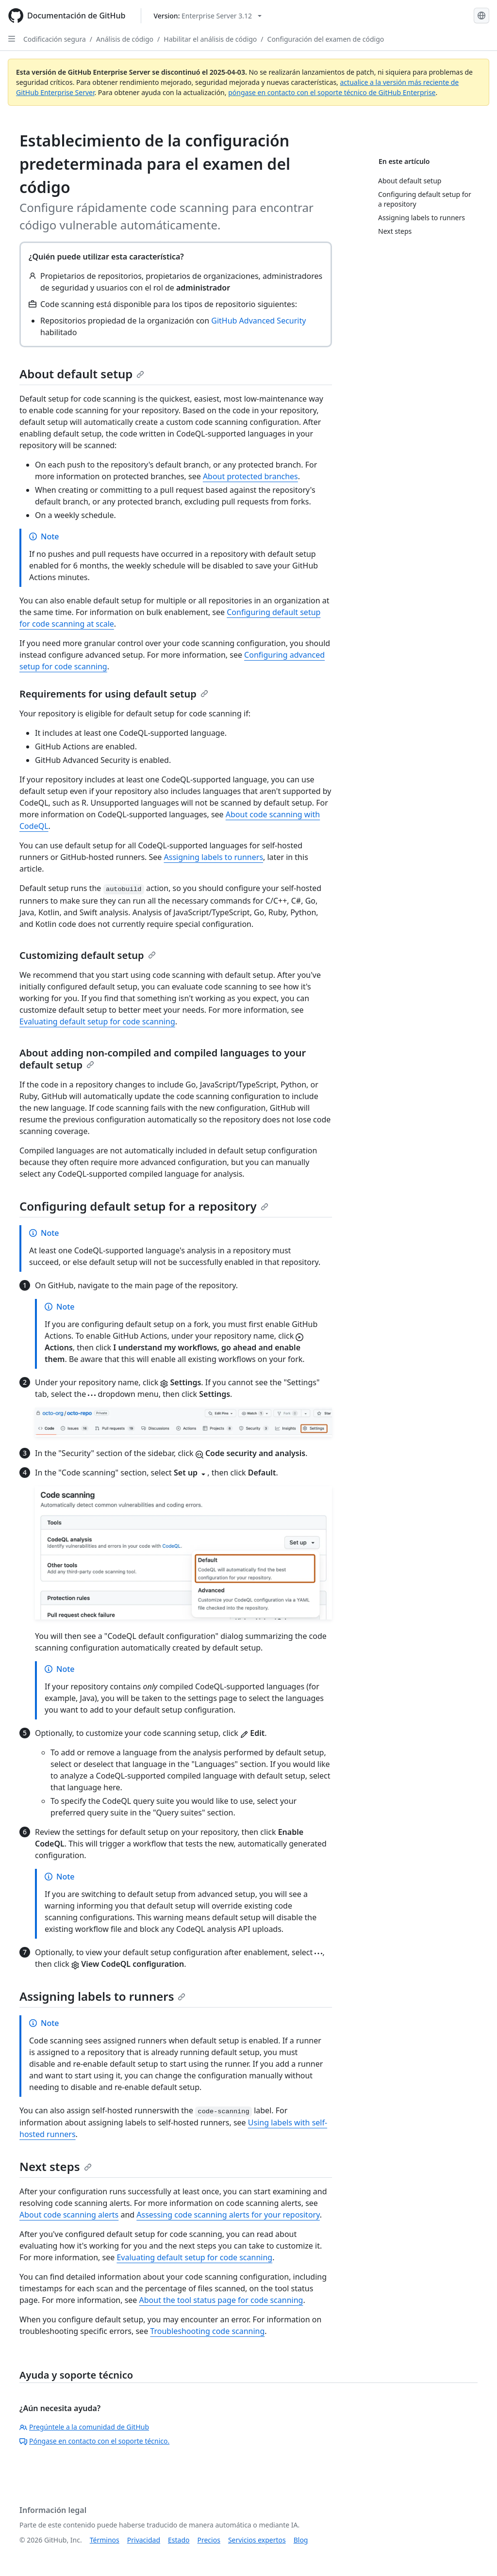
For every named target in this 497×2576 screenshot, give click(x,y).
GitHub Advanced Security (258, 320)
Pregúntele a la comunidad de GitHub (84, 2426)
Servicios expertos (257, 2539)
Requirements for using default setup (113, 693)
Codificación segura (54, 39)
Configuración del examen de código (325, 39)
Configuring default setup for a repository (143, 1206)
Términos (104, 2539)
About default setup (81, 374)
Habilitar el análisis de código (210, 39)
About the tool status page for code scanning (221, 2300)
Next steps (55, 2166)
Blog (301, 2539)
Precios (209, 2539)
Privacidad (143, 2539)
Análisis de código (124, 39)
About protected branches (250, 476)
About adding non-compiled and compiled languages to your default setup (162, 1058)
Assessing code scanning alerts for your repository (227, 2214)
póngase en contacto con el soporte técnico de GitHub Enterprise (331, 92)
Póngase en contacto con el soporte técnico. (94, 2441)
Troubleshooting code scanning (207, 2331)
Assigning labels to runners (214, 857)
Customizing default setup (87, 955)
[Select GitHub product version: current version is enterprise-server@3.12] (207, 15)
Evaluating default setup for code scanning (97, 1021)
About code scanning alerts (68, 2214)
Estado (178, 2539)
